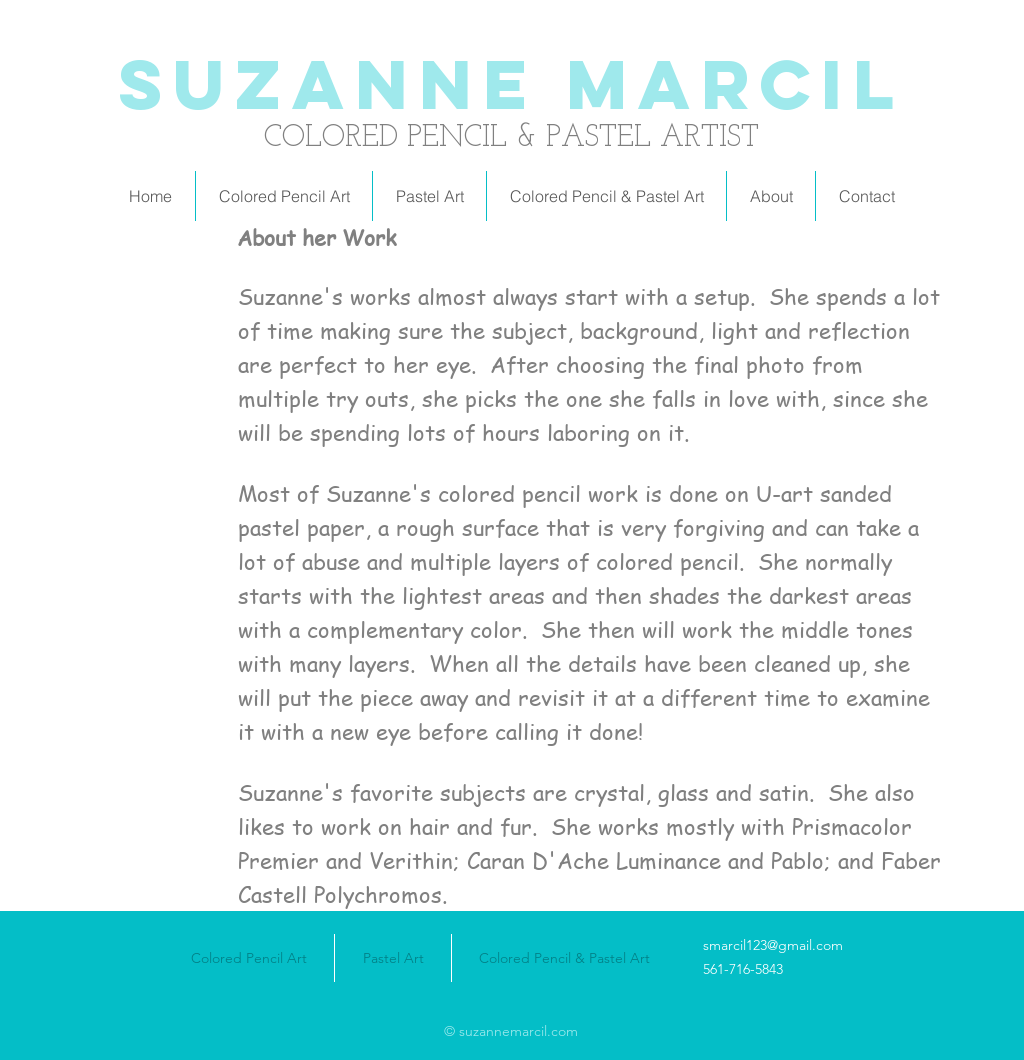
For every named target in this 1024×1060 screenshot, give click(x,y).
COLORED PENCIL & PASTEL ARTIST (511, 138)
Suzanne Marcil (511, 84)
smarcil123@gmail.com (773, 945)
